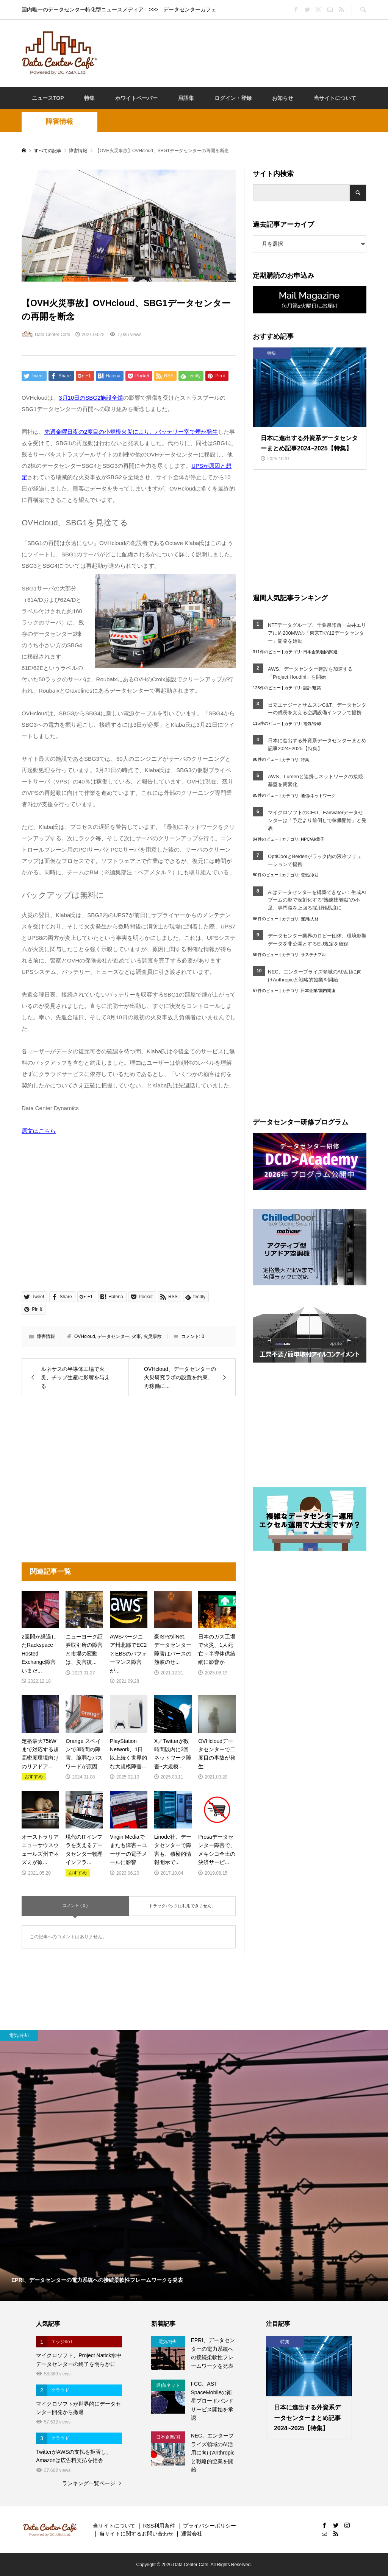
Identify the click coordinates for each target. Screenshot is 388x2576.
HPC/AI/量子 (312, 839)
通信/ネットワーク (318, 795)
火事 (136, 1336)
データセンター (113, 1336)
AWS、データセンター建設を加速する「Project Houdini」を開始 (310, 673)
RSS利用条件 (159, 2526)
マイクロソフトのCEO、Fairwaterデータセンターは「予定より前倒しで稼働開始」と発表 (317, 820)
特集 (89, 98)
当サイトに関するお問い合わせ (136, 2534)
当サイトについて (335, 98)
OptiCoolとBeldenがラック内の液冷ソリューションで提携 (314, 860)
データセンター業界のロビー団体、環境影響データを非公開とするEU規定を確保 (317, 940)
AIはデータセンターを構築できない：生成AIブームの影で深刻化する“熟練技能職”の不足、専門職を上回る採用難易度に (317, 900)
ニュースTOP (48, 98)
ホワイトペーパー (136, 98)
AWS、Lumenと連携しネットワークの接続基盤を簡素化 (315, 780)
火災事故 (153, 1336)
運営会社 (191, 2534)
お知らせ (282, 98)
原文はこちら (39, 1131)
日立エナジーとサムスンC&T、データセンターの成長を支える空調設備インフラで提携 (317, 709)
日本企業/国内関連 (320, 651)
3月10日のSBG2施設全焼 (91, 397)
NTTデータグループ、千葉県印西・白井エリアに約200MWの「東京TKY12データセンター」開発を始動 (317, 633)
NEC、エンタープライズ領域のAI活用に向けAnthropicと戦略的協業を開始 (315, 976)
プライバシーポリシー (209, 2526)
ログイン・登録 (233, 98)
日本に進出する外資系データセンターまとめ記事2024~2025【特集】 (317, 744)
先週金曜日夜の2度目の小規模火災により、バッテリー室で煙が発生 (131, 431)
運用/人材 (310, 919)
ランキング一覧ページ (88, 2483)
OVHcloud (84, 1336)
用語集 (186, 98)
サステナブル (313, 954)
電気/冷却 (312, 723)
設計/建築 (312, 687)
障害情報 (59, 121)
